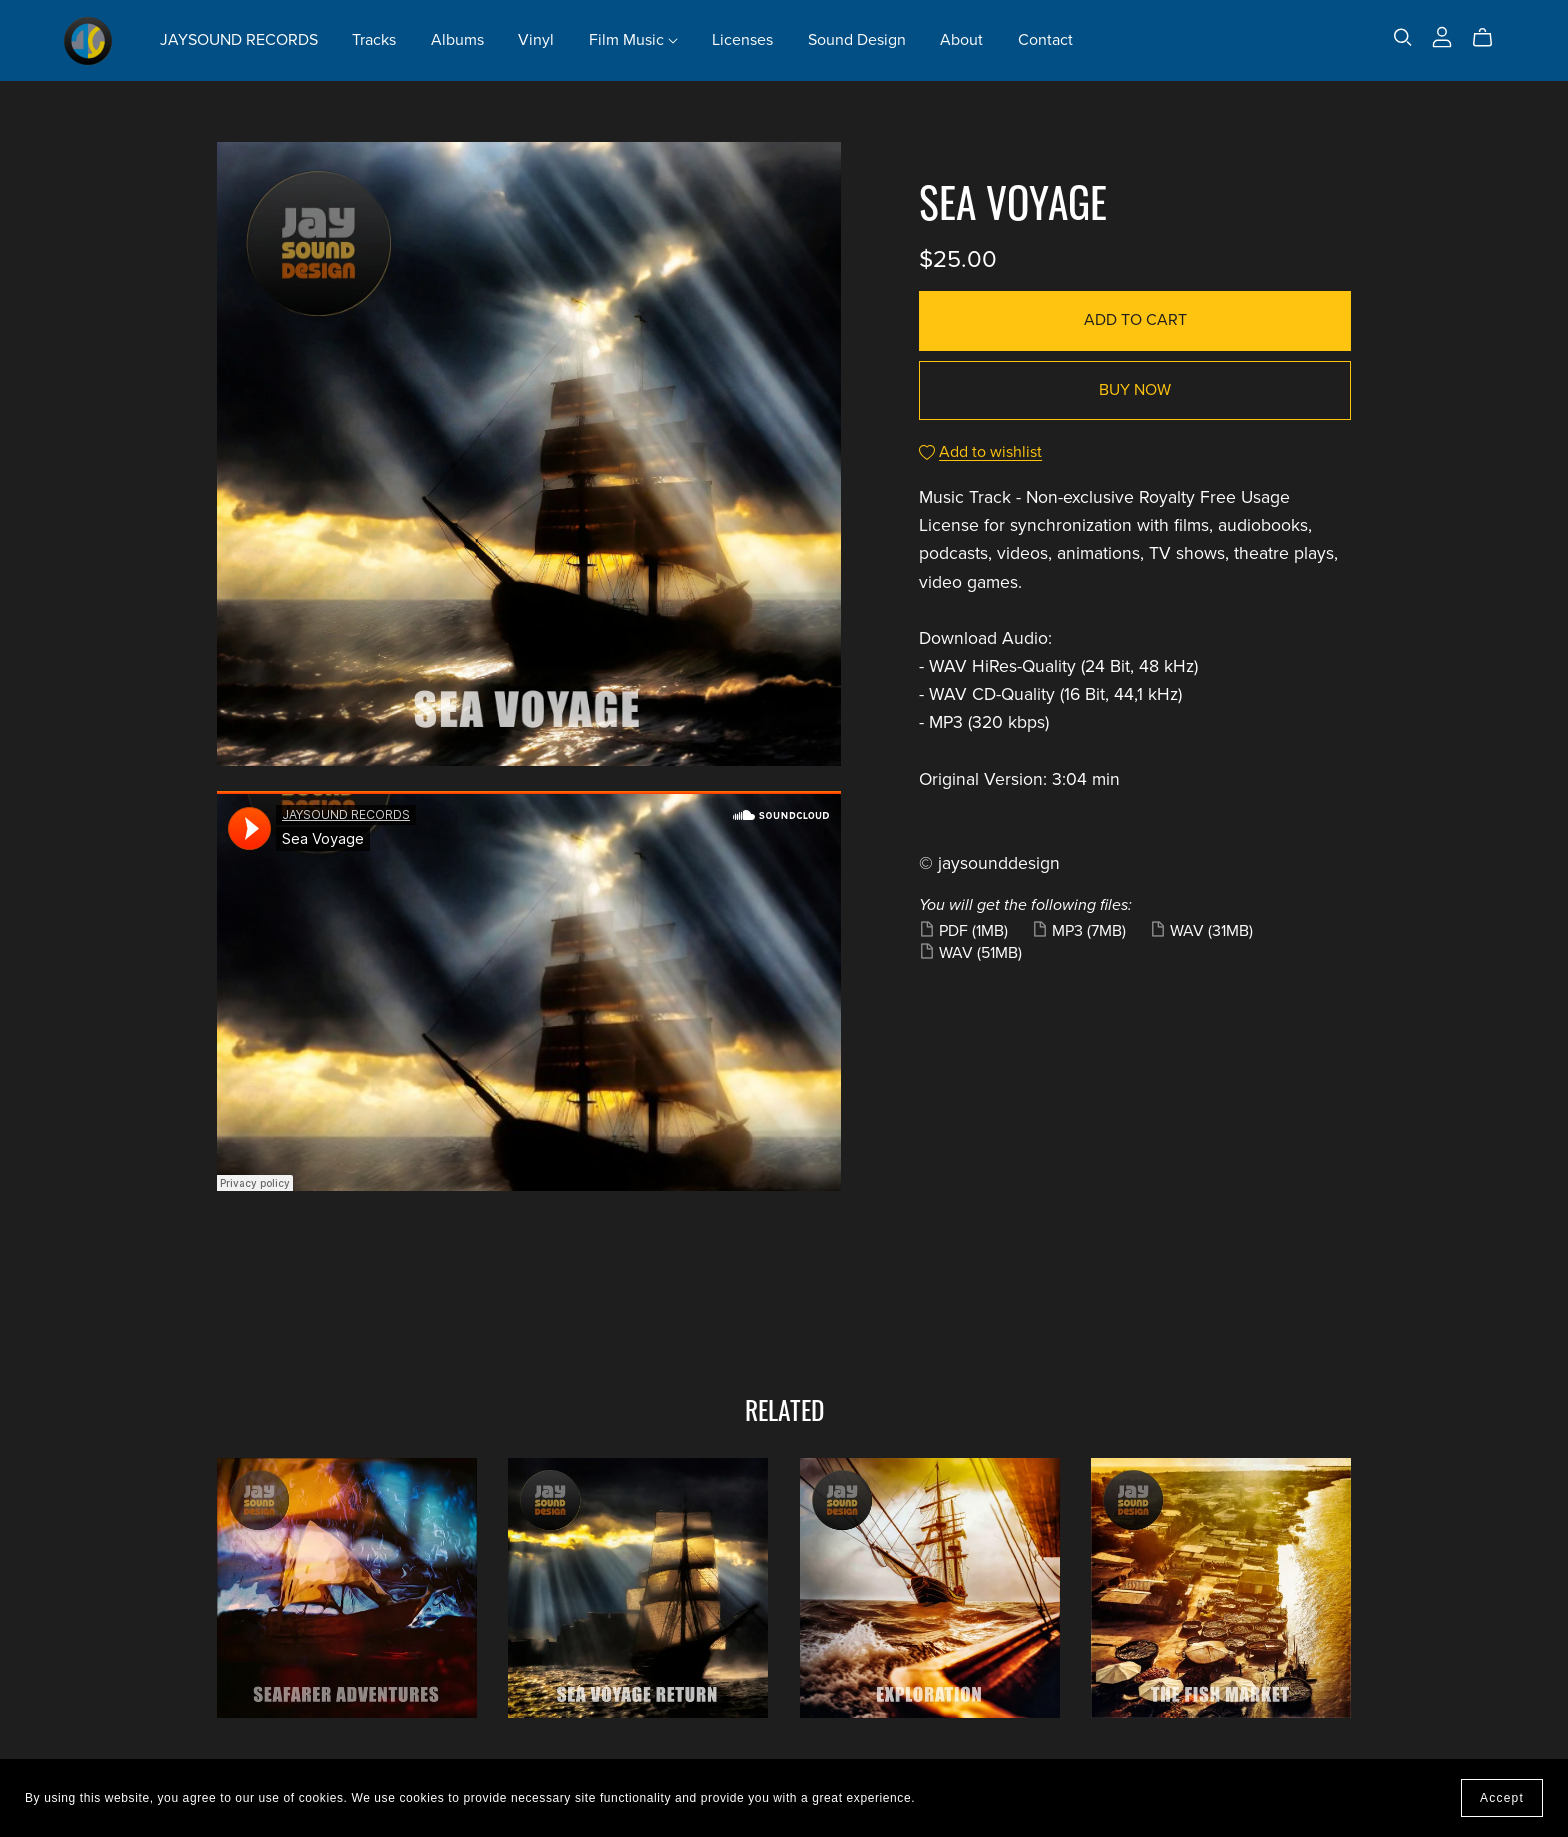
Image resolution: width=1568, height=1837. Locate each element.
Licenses (742, 40)
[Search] (1403, 37)
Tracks (374, 40)
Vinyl (536, 40)
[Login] (1442, 36)
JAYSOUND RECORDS (239, 40)
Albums (457, 40)
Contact (1045, 40)
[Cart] (1490, 38)
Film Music (633, 40)
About (961, 40)
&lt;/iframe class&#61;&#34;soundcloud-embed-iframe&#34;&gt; (529, 991)
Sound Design (857, 40)
